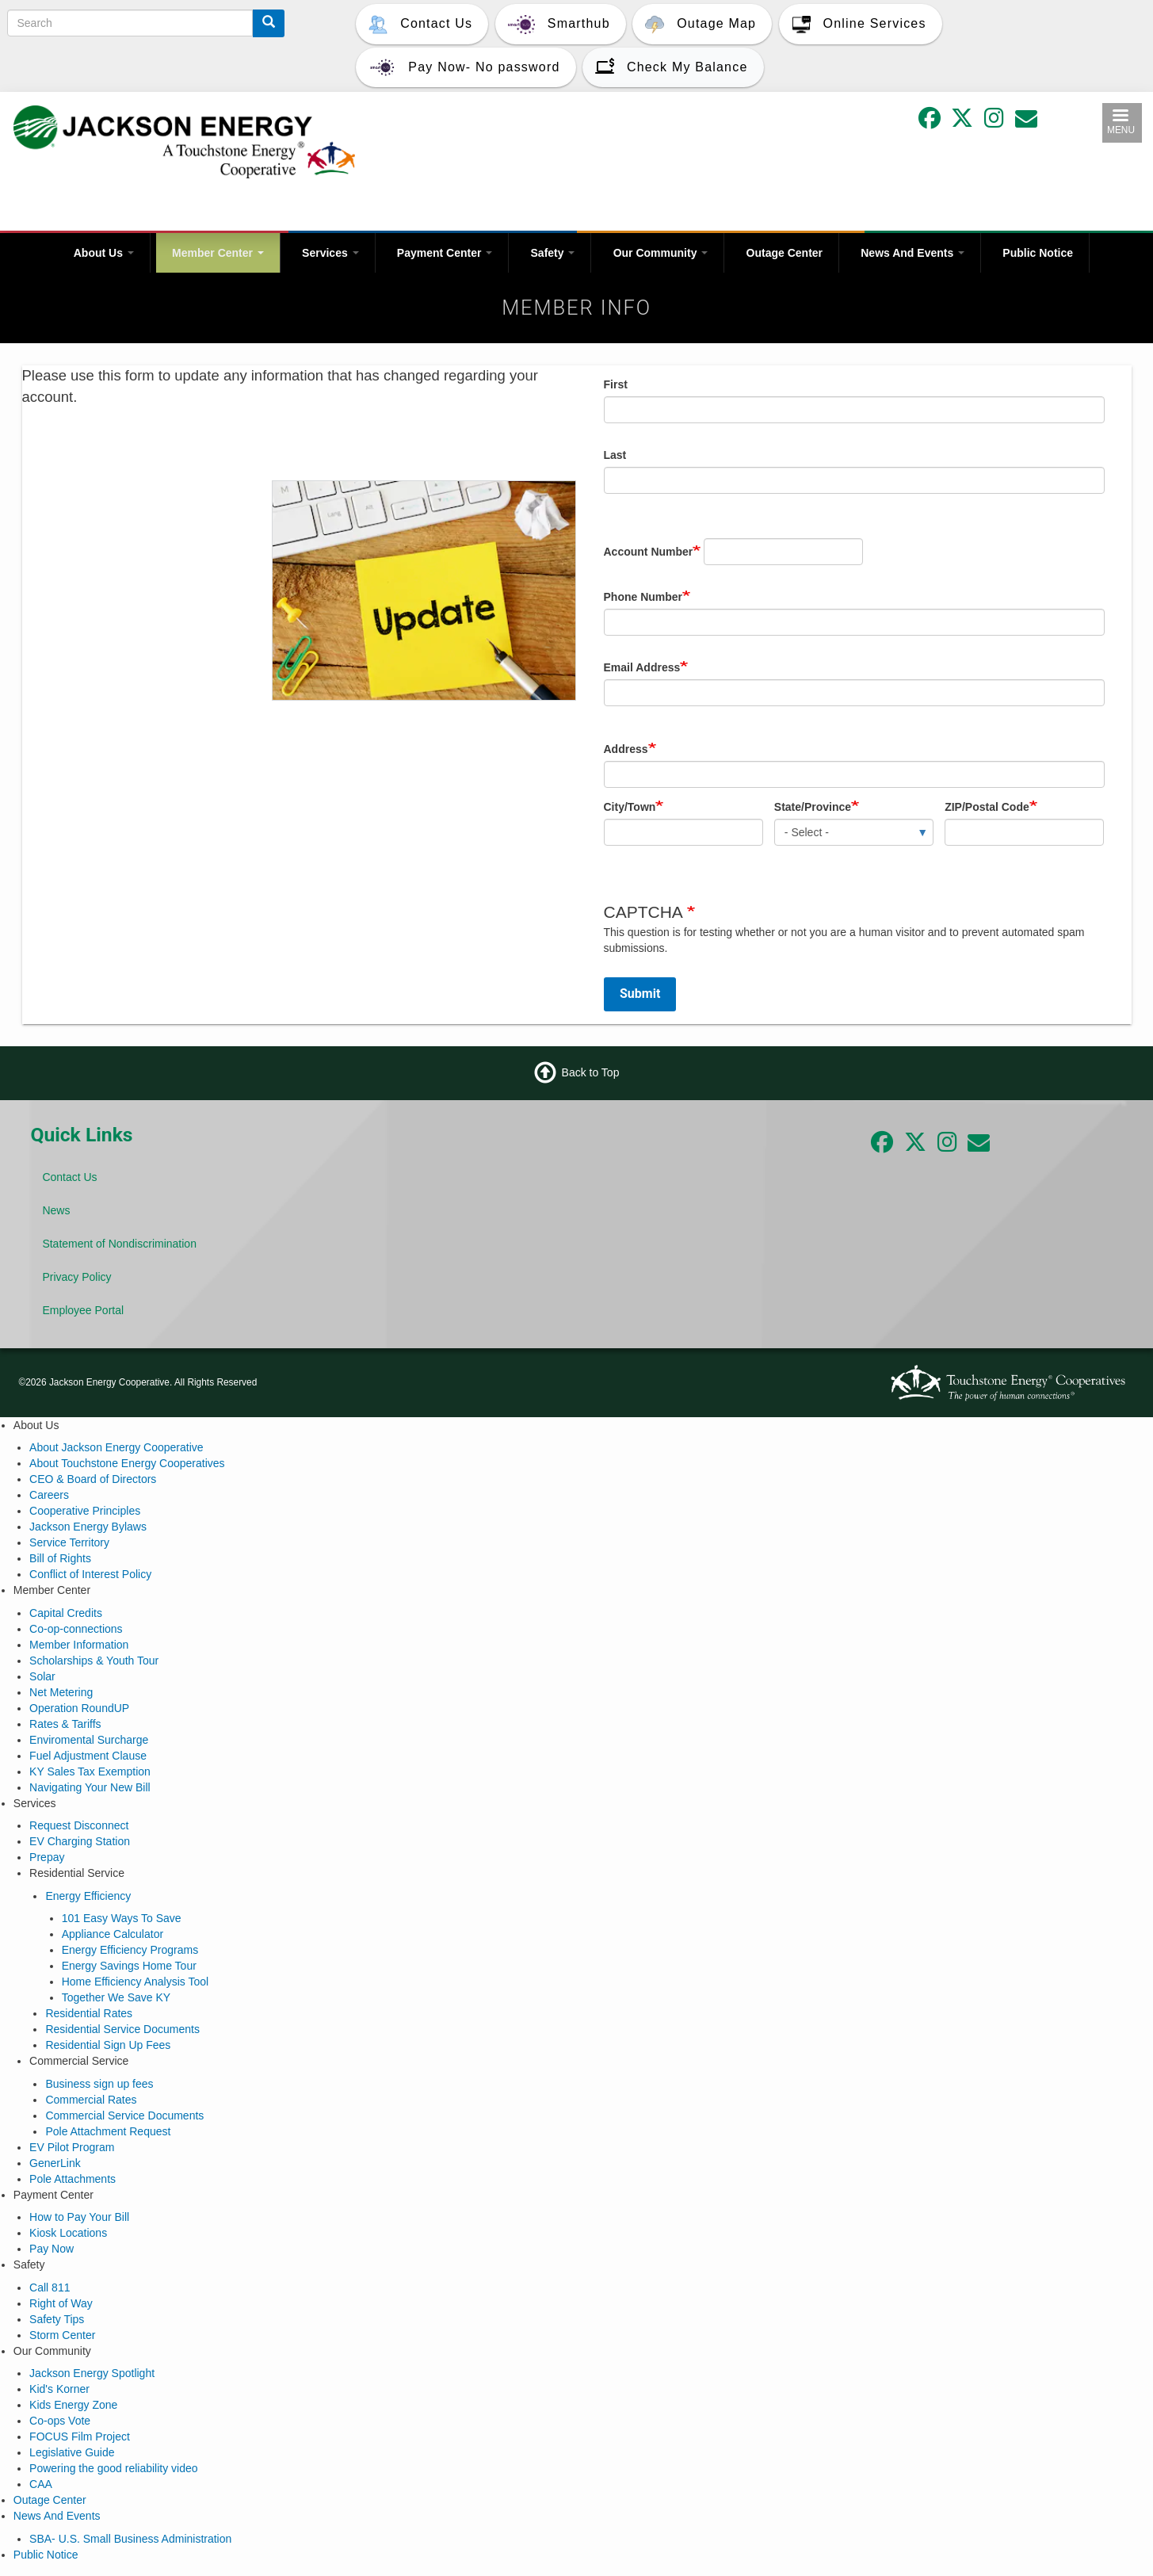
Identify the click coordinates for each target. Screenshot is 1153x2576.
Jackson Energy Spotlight (92, 2373)
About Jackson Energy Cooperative (116, 1447)
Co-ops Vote (59, 2420)
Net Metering (61, 1692)
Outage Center (784, 253)
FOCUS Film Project (79, 2436)
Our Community (660, 253)
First (616, 384)
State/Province (812, 807)
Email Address (642, 667)
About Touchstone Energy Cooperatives (126, 1463)
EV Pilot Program (71, 2147)
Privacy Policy (76, 1277)
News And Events (912, 253)
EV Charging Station (79, 1841)
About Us (104, 253)
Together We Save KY (116, 1997)
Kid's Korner (59, 2389)
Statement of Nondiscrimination (119, 1243)
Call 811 (49, 2287)
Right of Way (61, 2303)
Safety (553, 253)
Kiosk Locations (68, 2232)
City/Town (630, 807)
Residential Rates (88, 2013)
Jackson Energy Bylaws (88, 1526)
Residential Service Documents (122, 2029)
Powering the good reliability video (113, 2468)
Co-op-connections (76, 1628)
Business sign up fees (99, 2083)
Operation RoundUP (79, 1708)
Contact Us (69, 1177)
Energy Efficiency (88, 1896)
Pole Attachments (72, 2179)
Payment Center (444, 253)
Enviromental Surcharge (88, 1739)
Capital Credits (65, 1613)
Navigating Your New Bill (90, 1787)
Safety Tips (56, 2319)
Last (615, 455)
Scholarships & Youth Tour (93, 1660)
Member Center (218, 253)
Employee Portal (83, 1310)
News (56, 1210)
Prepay (46, 1857)
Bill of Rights (60, 1558)
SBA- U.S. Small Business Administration (130, 2538)
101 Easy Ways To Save (121, 1918)
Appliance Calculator (112, 1934)
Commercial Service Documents (124, 2115)
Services (330, 253)
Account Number (648, 551)
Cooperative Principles (84, 1510)
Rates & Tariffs (65, 1724)
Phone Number (643, 596)
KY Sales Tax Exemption (90, 1771)
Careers (49, 1495)
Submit (640, 993)
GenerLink (55, 2163)
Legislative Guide (71, 2452)
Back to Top (591, 1071)
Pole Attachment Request (107, 2131)
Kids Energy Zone (73, 2404)
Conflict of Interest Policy (90, 1574)
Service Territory (69, 1542)
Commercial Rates (90, 2099)
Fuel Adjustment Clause (88, 1755)
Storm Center (62, 2335)
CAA (40, 2484)
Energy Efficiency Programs (130, 1949)
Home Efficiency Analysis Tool (135, 1981)
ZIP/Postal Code (987, 807)
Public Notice (1037, 253)
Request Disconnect (78, 1825)
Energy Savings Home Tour (129, 1965)
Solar (42, 1676)
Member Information (78, 1644)
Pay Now (51, 2248)
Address (626, 749)
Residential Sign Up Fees (107, 2045)
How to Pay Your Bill (79, 2217)
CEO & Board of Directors (92, 1479)
